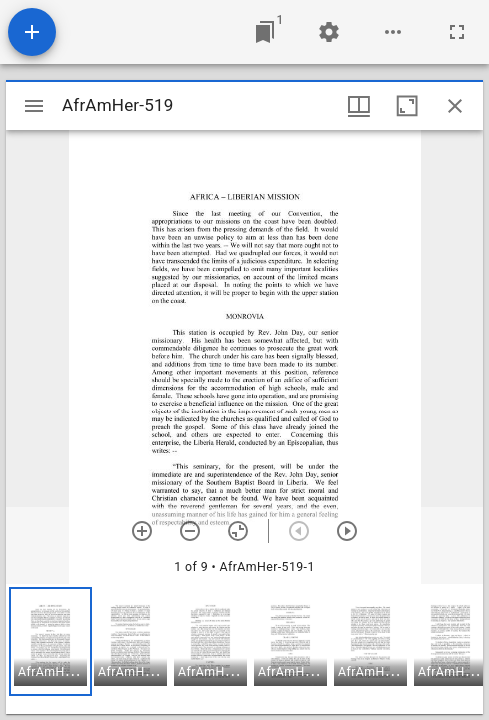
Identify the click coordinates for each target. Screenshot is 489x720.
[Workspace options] (393, 32)
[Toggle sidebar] (34, 106)
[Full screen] (457, 32)
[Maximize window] (407, 106)
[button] (50, 641)
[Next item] (347, 531)
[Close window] (455, 106)
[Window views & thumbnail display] (359, 106)
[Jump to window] (265, 32)
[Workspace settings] (329, 32)
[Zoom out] (190, 531)
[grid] (244, 649)
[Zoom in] (142, 531)
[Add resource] (32, 32)
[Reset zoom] (238, 531)
